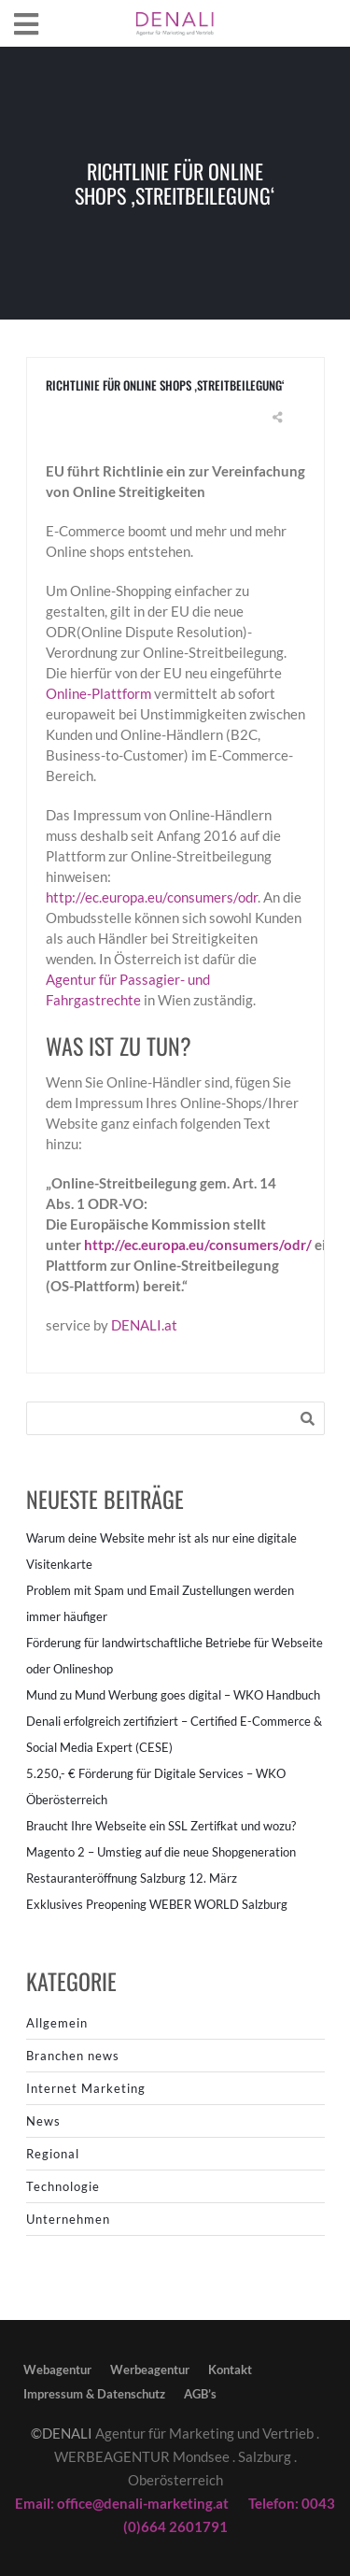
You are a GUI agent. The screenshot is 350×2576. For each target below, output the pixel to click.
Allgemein (57, 2022)
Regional (52, 2153)
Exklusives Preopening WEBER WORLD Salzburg (156, 1904)
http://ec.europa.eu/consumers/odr (152, 897)
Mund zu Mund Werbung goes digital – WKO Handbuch (173, 1694)
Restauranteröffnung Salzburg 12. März (131, 1878)
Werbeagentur (149, 2369)
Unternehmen (68, 2219)
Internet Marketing (86, 2088)
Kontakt (230, 2369)
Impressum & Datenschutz (94, 2393)
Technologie (63, 2186)
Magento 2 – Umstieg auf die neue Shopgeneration (161, 1851)
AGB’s (200, 2393)
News (43, 2120)
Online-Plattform (98, 693)
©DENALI (61, 2433)
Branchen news (72, 2055)
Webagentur (57, 2369)
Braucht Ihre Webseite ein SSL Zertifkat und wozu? (161, 1825)
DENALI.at (144, 1324)
